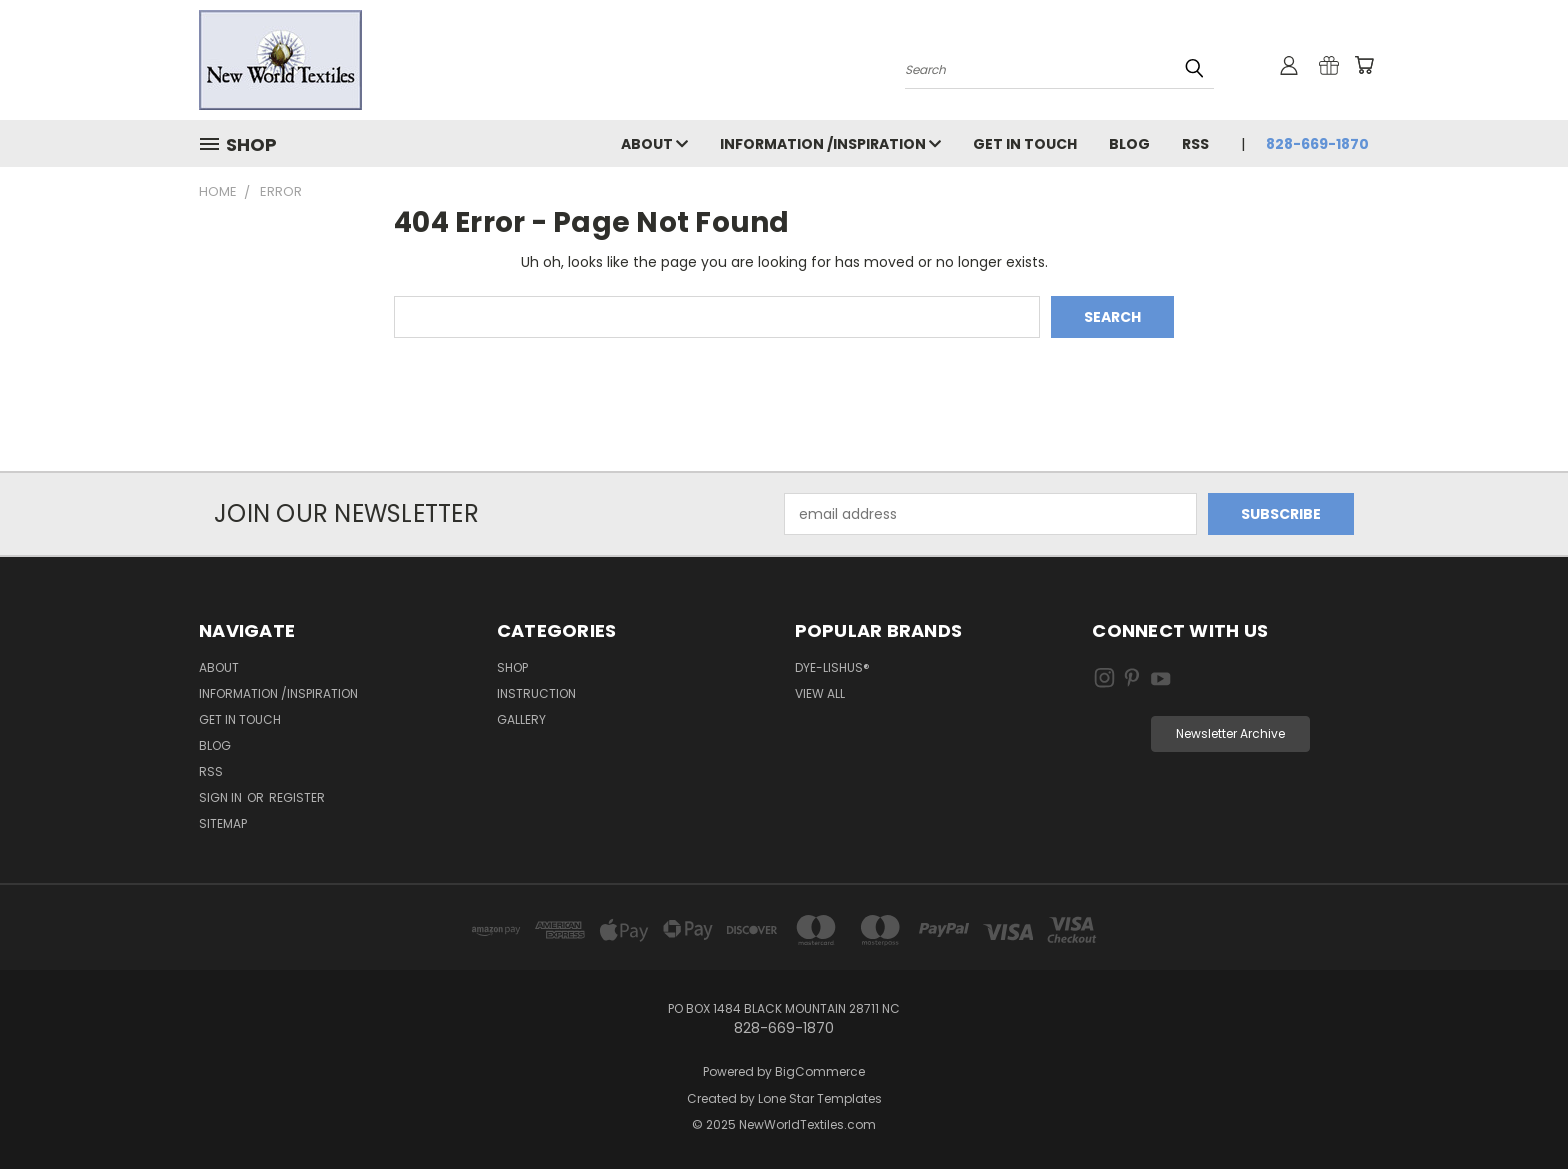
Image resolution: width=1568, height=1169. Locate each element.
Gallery (521, 719)
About (654, 144)
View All (820, 693)
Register (297, 797)
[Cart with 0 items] (1364, 65)
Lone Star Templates (820, 1098)
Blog (1129, 144)
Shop (512, 667)
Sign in (222, 797)
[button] (1230, 734)
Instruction (536, 693)
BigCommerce (820, 1071)
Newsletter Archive (1230, 733)
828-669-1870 (1317, 144)
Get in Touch (1025, 144)
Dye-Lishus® (832, 667)
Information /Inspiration (830, 144)
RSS (1195, 144)
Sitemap (223, 823)
